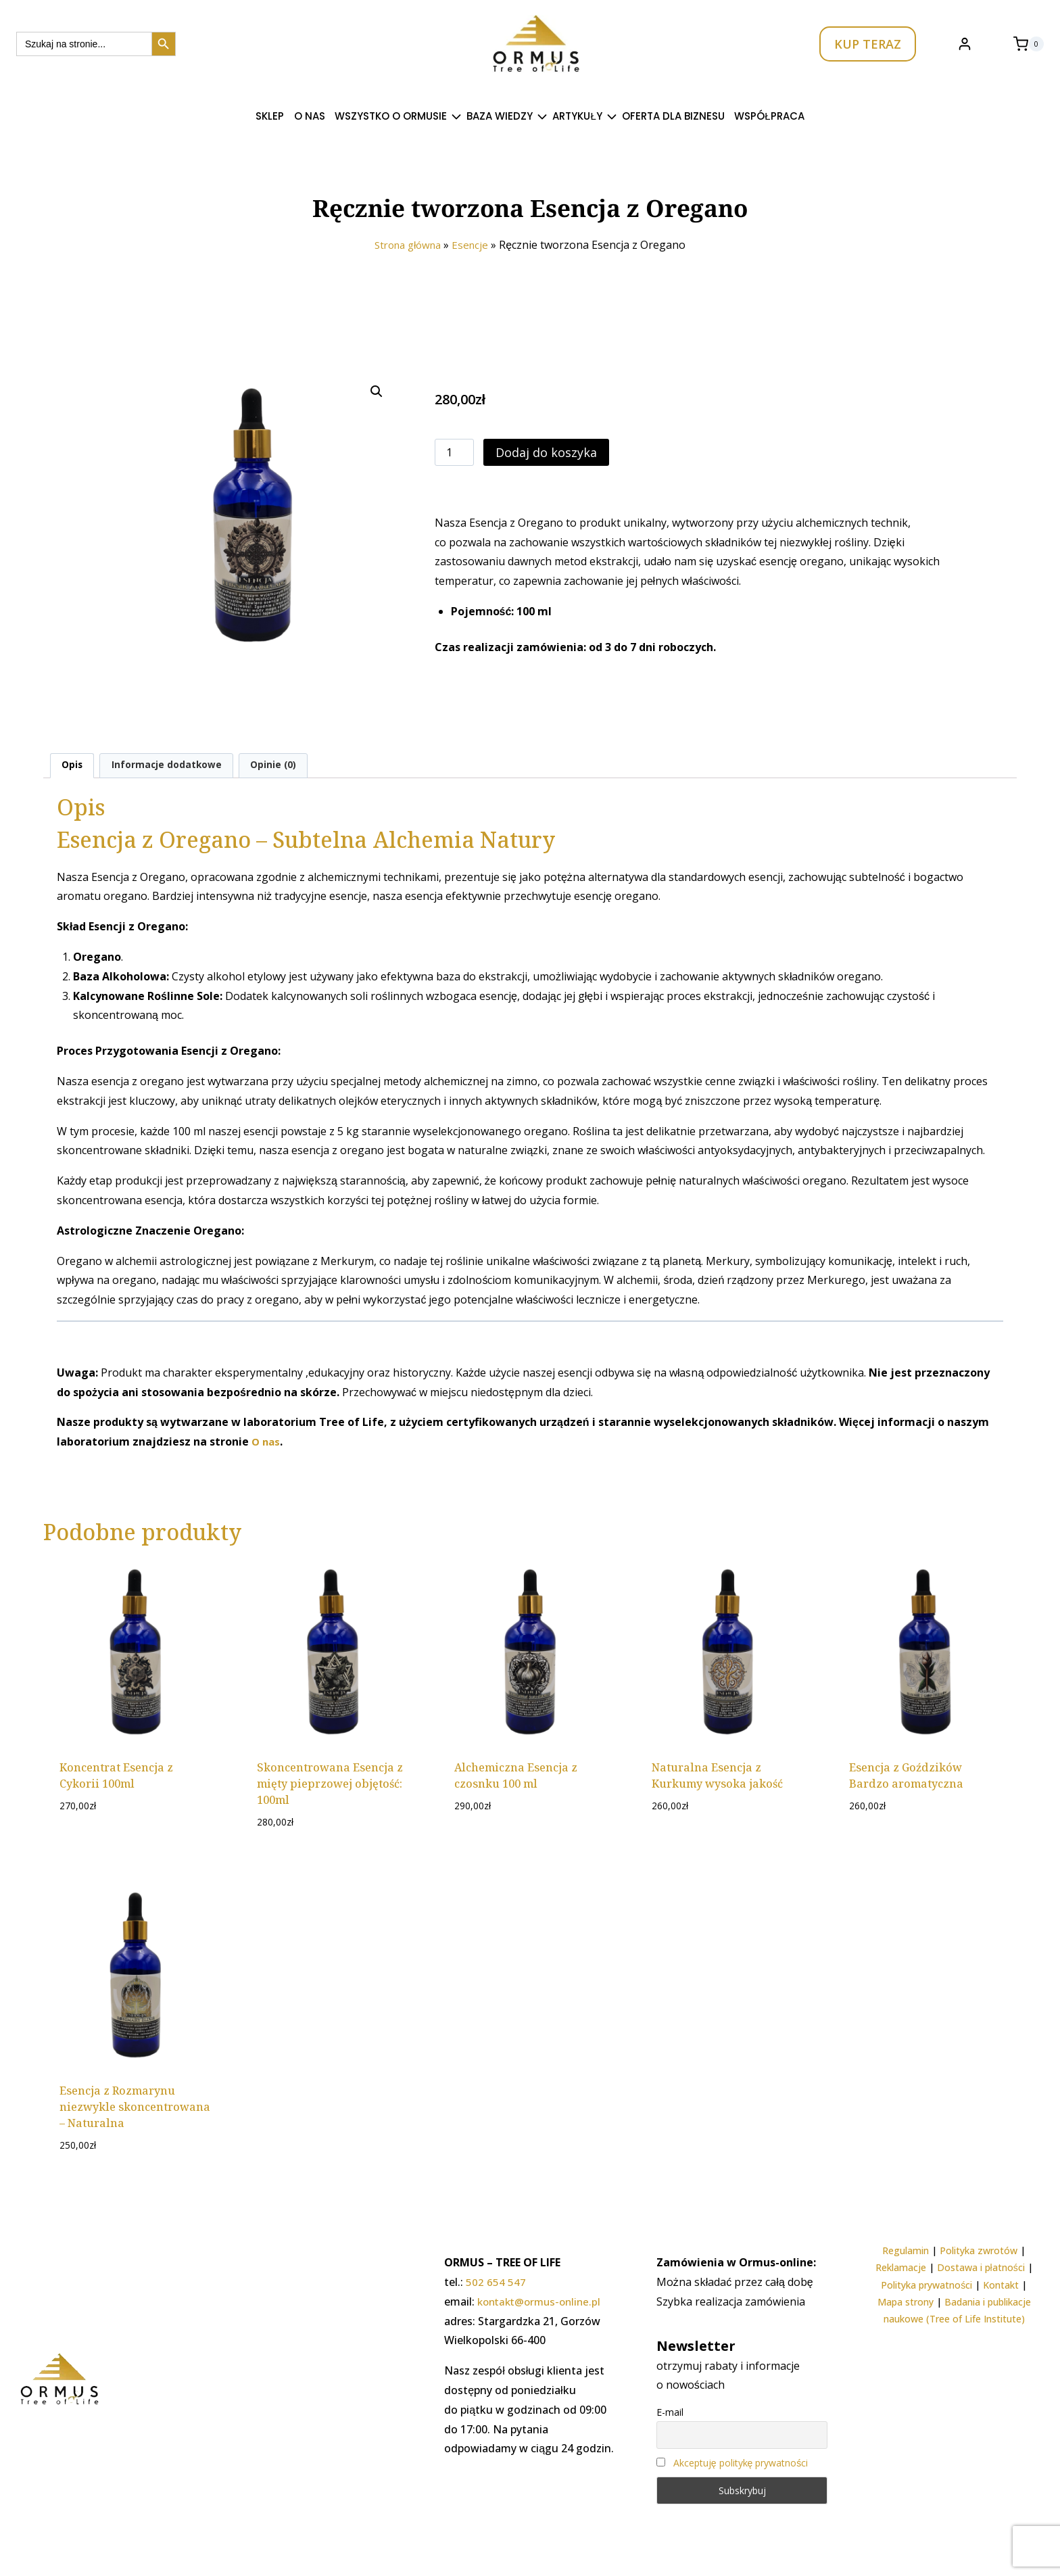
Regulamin (905, 2250)
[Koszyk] (1028, 43)
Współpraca (769, 116)
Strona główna (407, 244)
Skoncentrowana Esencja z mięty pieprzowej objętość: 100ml (330, 1785)
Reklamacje (900, 2267)
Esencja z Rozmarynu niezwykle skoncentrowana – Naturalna (134, 2109)
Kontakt (1001, 2285)
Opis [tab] (73, 765)
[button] (376, 391)
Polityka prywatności (926, 2285)
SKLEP (270, 116)
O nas (309, 116)
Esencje (474, 244)
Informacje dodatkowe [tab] (171, 765)
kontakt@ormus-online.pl (542, 2301)
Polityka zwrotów (978, 2250)
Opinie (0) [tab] (282, 765)
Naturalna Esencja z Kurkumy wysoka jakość (717, 1777)
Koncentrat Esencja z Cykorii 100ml (116, 1777)
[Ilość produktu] (454, 452)
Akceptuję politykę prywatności (741, 2462)
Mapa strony (905, 2301)
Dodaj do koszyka (546, 452)
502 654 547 (496, 2281)
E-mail (669, 2412)
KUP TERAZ (867, 44)
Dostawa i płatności (981, 2267)
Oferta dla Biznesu (673, 116)
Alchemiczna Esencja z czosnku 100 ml (515, 1777)
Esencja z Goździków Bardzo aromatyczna (906, 1777)
